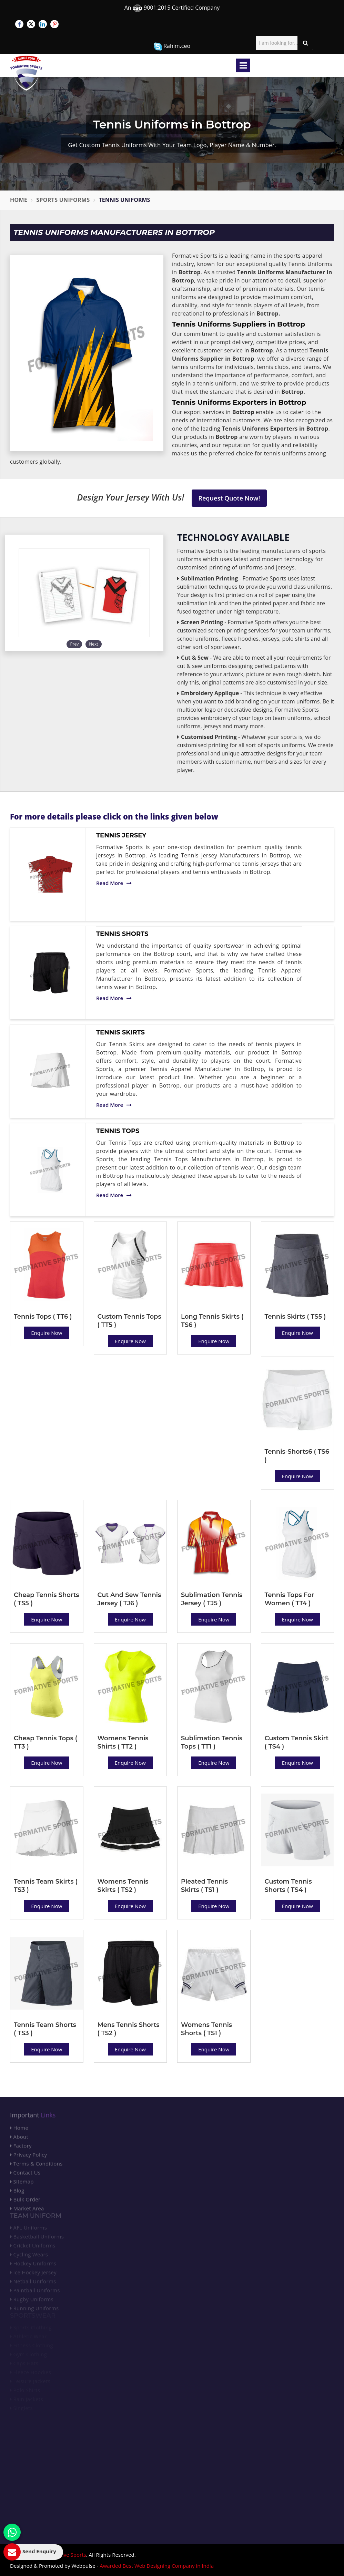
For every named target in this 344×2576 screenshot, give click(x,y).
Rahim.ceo (172, 46)
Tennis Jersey (121, 835)
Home (18, 200)
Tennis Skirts (120, 1032)
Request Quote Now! (229, 498)
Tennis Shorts (122, 934)
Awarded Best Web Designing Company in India (157, 2565)
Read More (114, 882)
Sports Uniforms (63, 200)
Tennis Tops (118, 1131)
